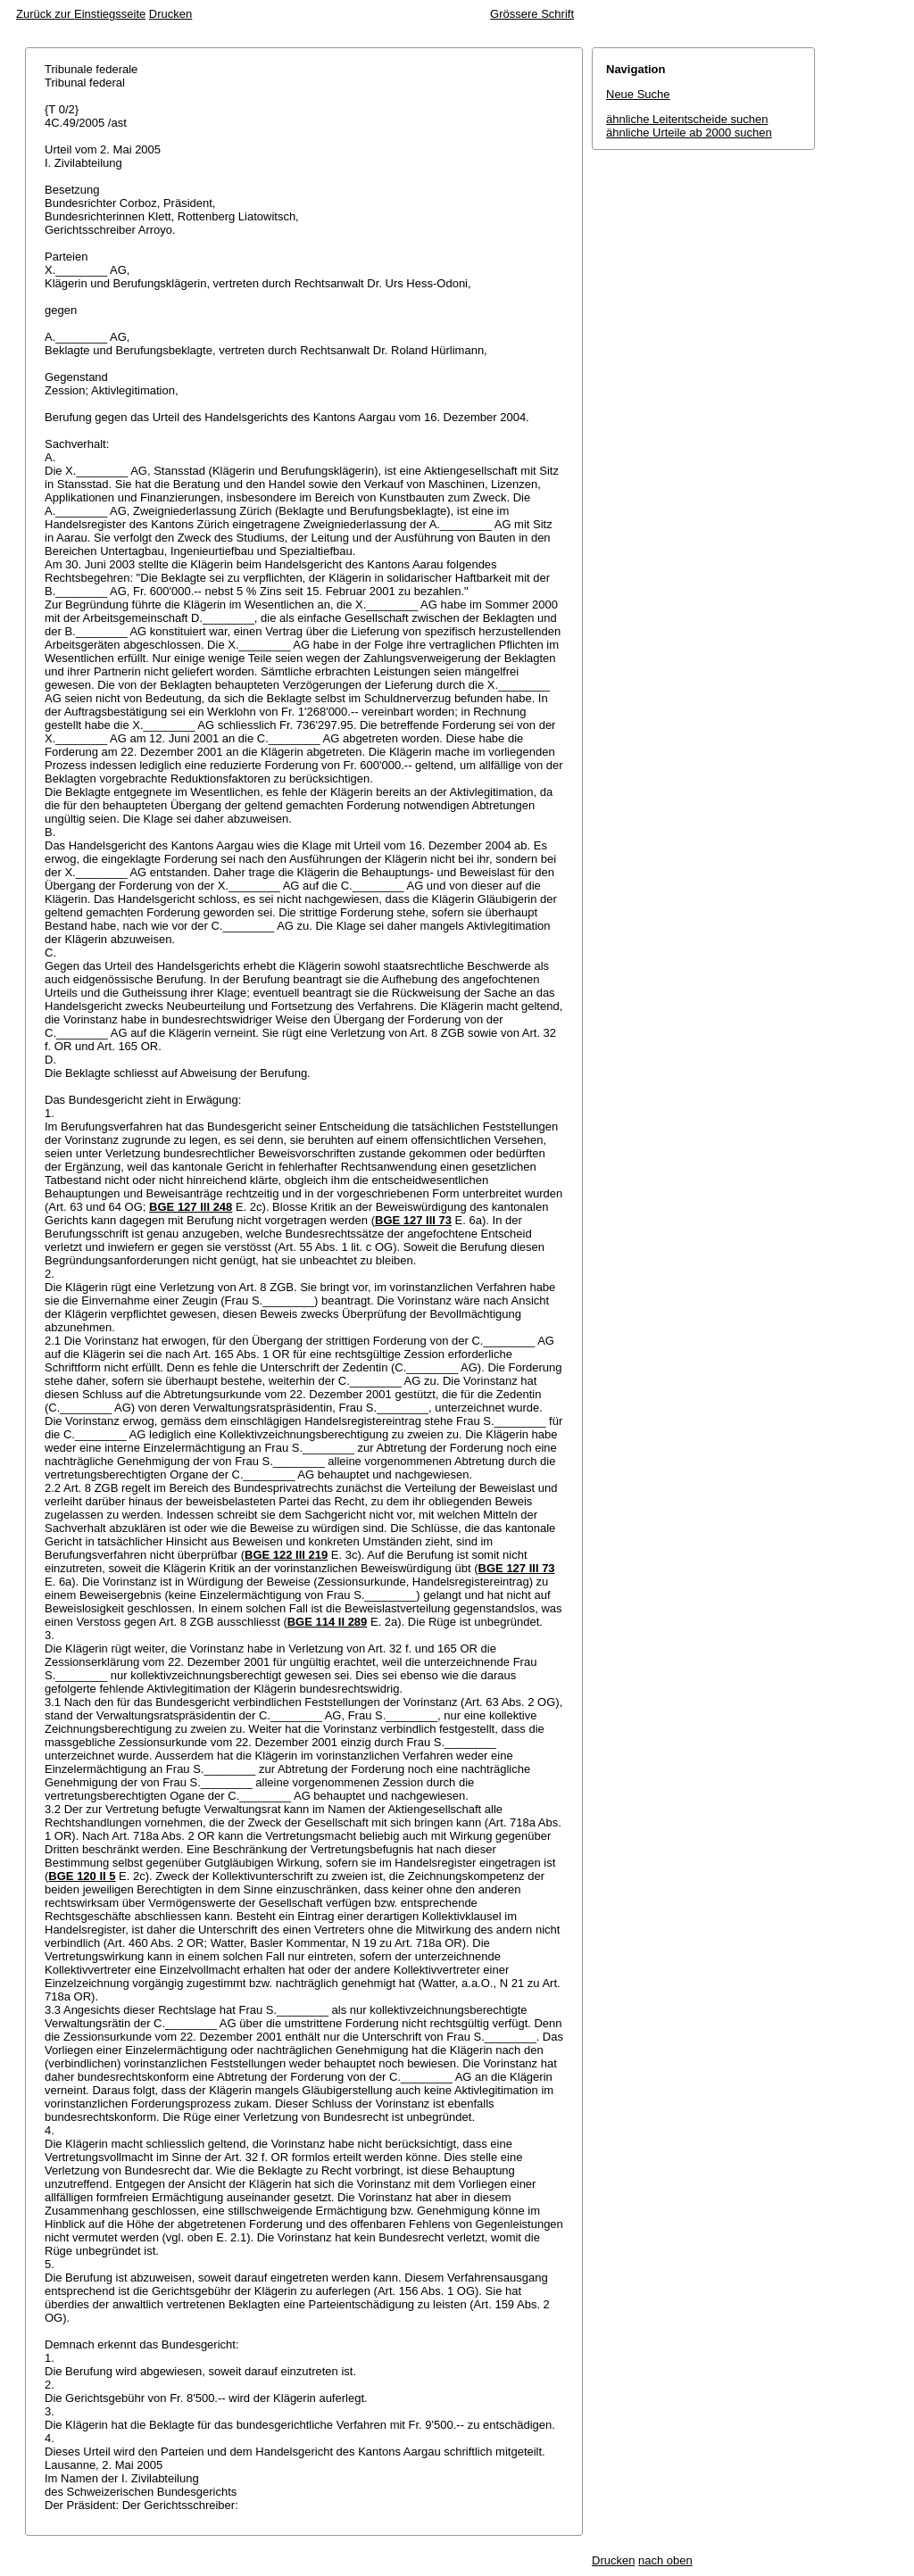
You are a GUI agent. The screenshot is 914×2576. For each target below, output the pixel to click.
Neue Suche (638, 94)
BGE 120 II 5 (81, 1876)
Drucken (170, 14)
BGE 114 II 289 (327, 1621)
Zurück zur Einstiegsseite (80, 14)
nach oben (665, 2560)
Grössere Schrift (532, 14)
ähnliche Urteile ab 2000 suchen (689, 132)
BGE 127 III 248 (190, 1206)
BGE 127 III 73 (413, 1220)
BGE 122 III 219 (286, 1554)
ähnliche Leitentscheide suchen (687, 119)
